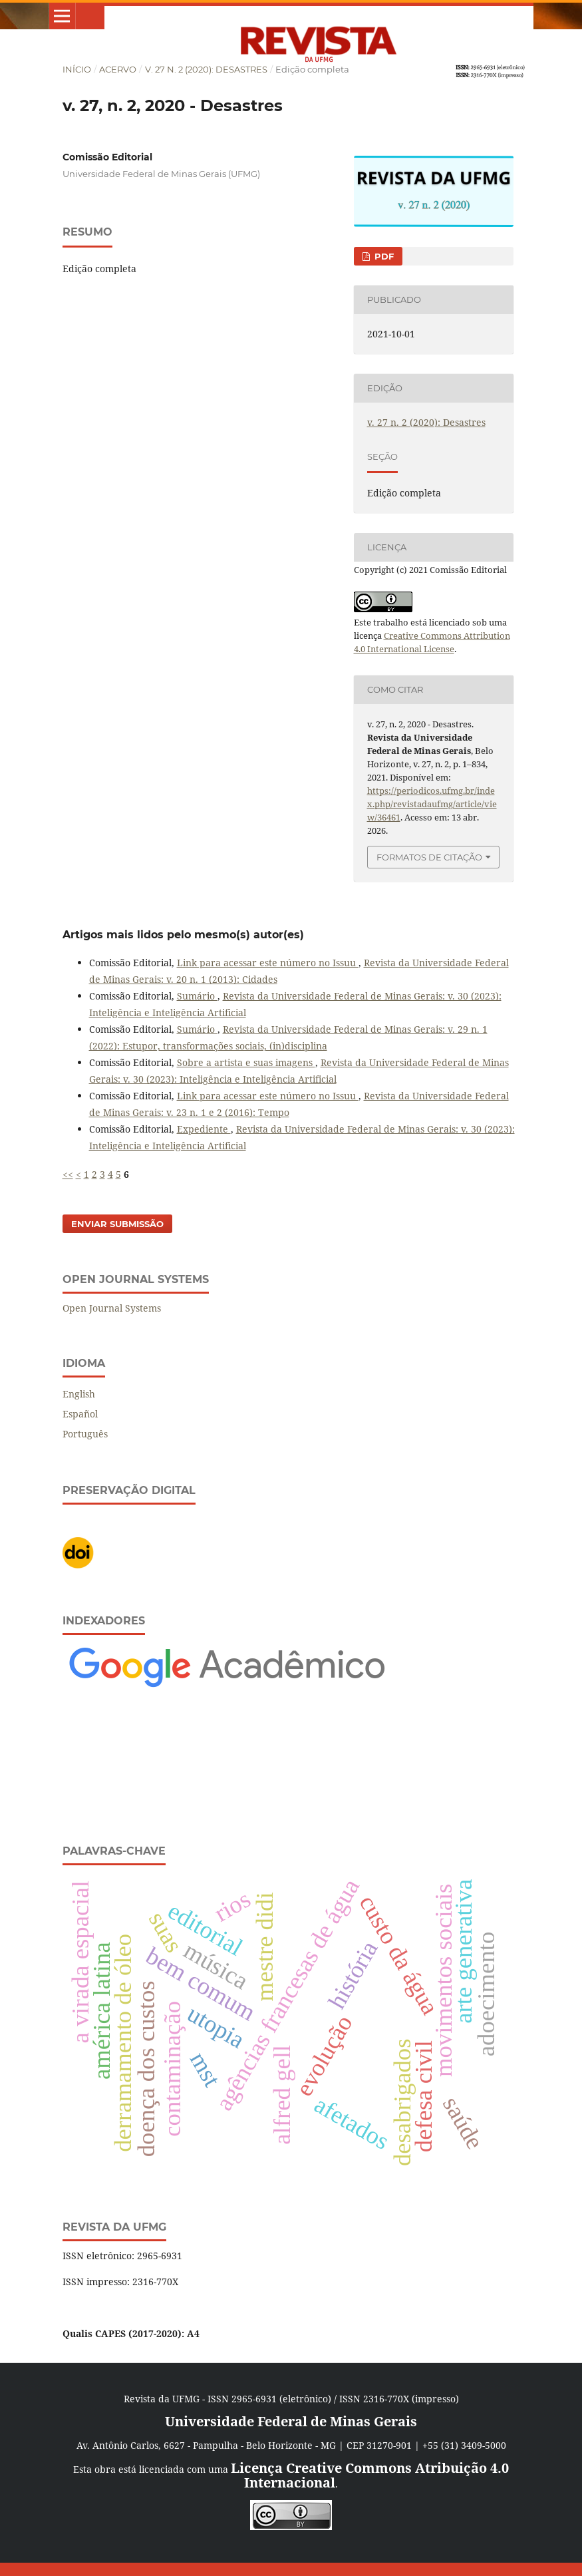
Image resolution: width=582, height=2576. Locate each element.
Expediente (204, 1129)
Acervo (117, 69)
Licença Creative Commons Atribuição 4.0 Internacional (370, 2475)
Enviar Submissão (117, 1223)
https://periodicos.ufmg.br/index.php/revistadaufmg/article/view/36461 (432, 804)
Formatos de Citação (429, 857)
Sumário (197, 996)
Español (80, 1413)
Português (85, 1433)
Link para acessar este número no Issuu (268, 962)
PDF (383, 256)
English (79, 1393)
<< (68, 1174)
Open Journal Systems (112, 1308)
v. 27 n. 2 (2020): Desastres (206, 69)
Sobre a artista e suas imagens (246, 1062)
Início (77, 69)
